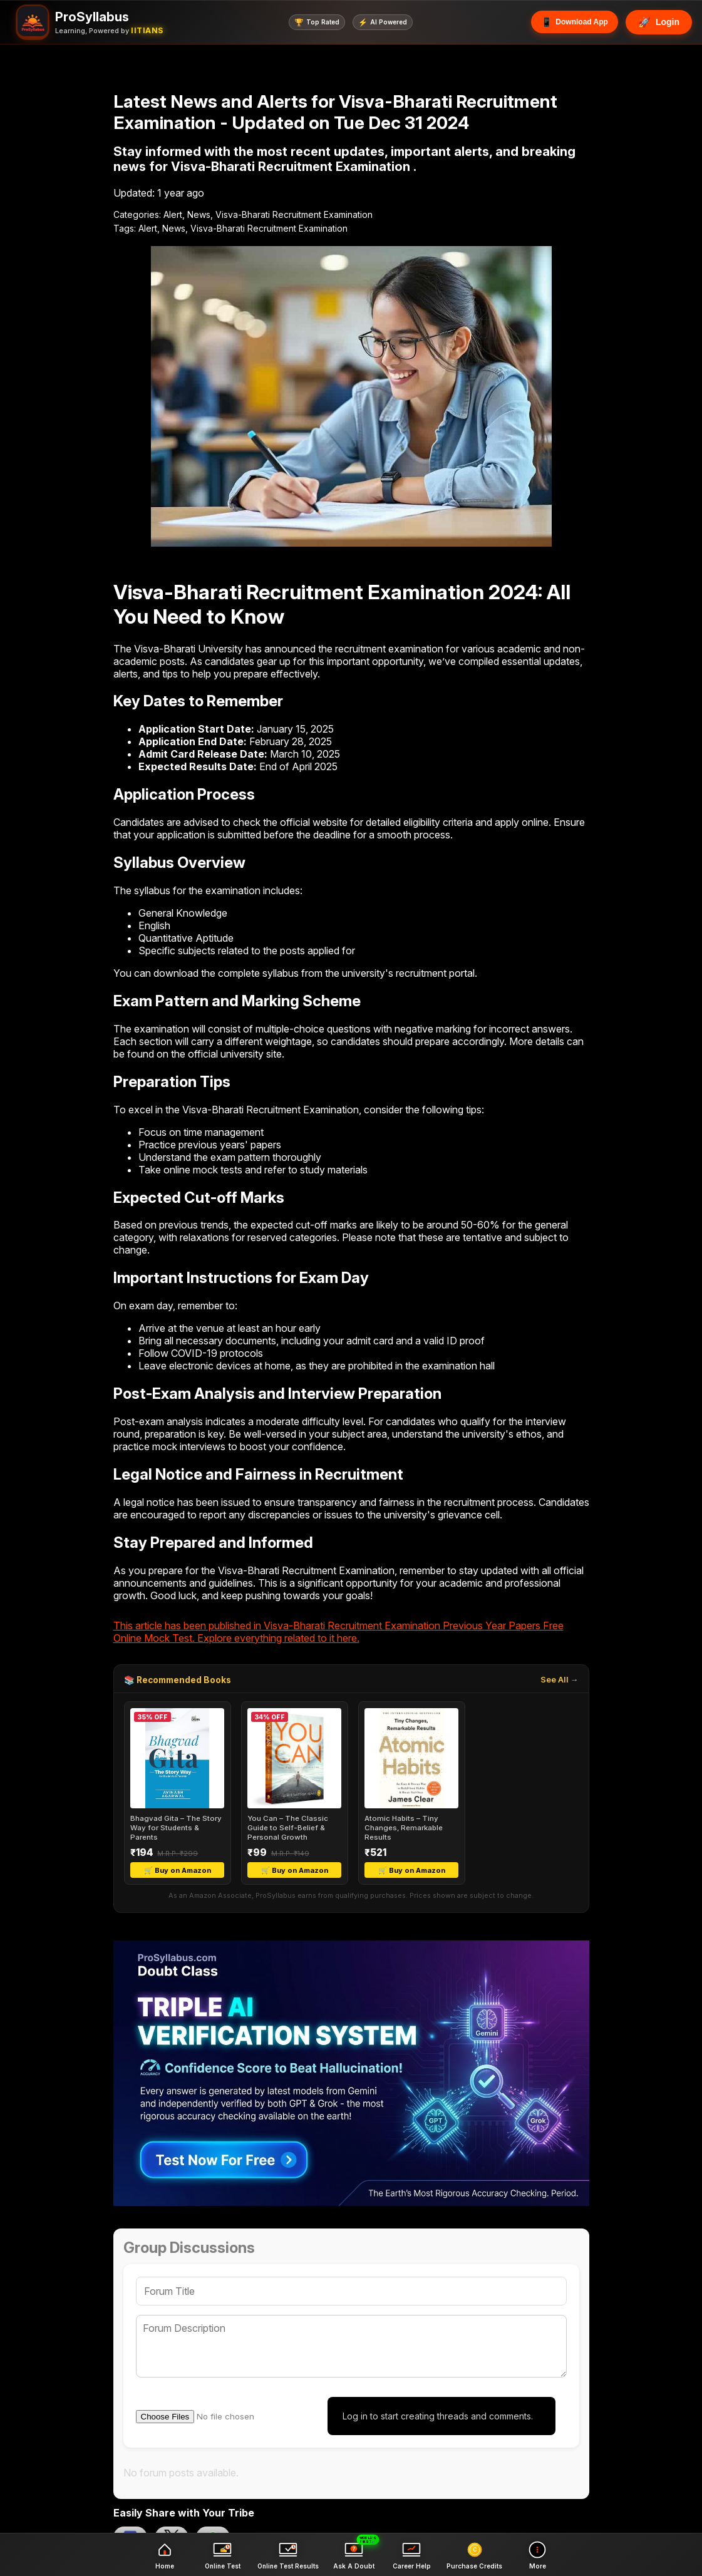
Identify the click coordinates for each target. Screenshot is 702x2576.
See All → (559, 1679)
